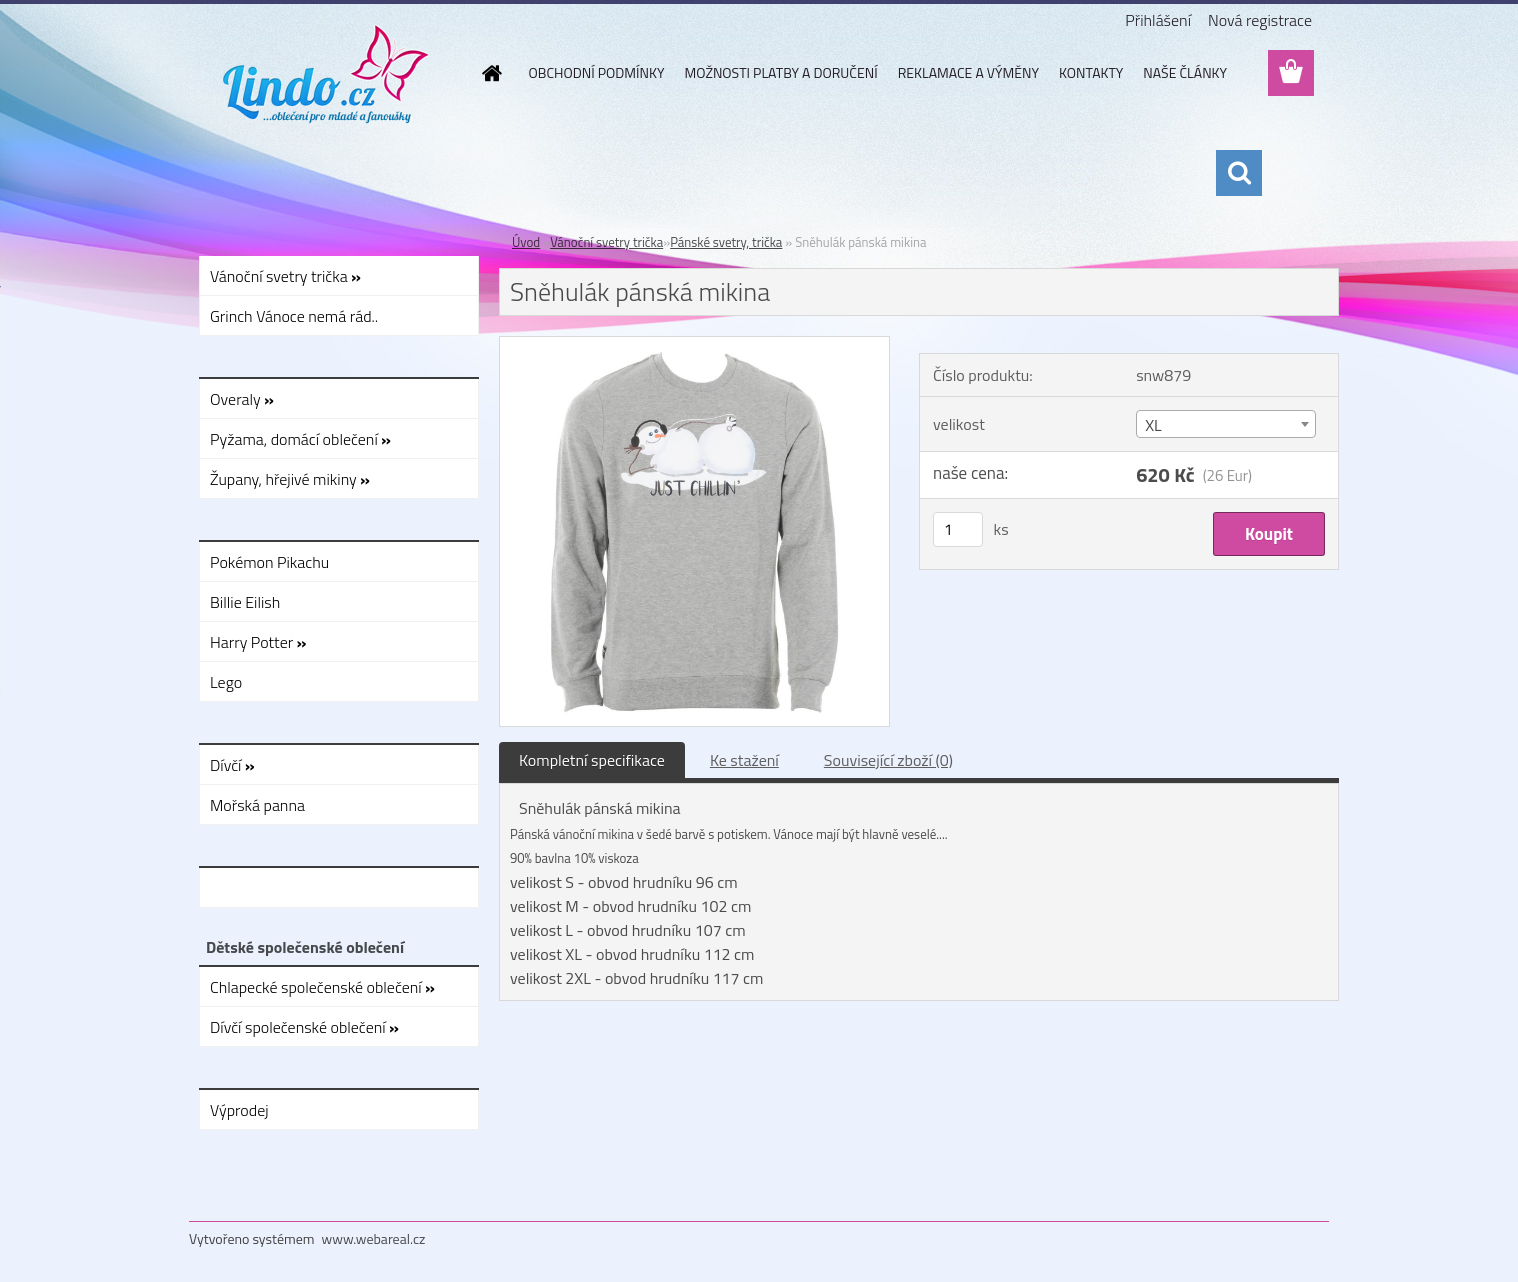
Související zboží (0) (888, 760)
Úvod (526, 242)
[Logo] (326, 74)
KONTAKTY (1091, 72)
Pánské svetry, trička (726, 242)
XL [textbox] (1153, 425)
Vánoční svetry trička (606, 242)
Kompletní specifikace (592, 760)
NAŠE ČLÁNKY (1185, 72)
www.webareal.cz (374, 1238)
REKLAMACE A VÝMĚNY (968, 72)
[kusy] (958, 529)
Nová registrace (1260, 20)
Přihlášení (1158, 20)
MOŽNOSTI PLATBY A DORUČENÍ (780, 72)
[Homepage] (491, 73)
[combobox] (1225, 424)
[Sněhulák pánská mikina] (694, 345)
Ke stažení (744, 760)
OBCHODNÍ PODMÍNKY (597, 72)
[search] (1239, 173)
